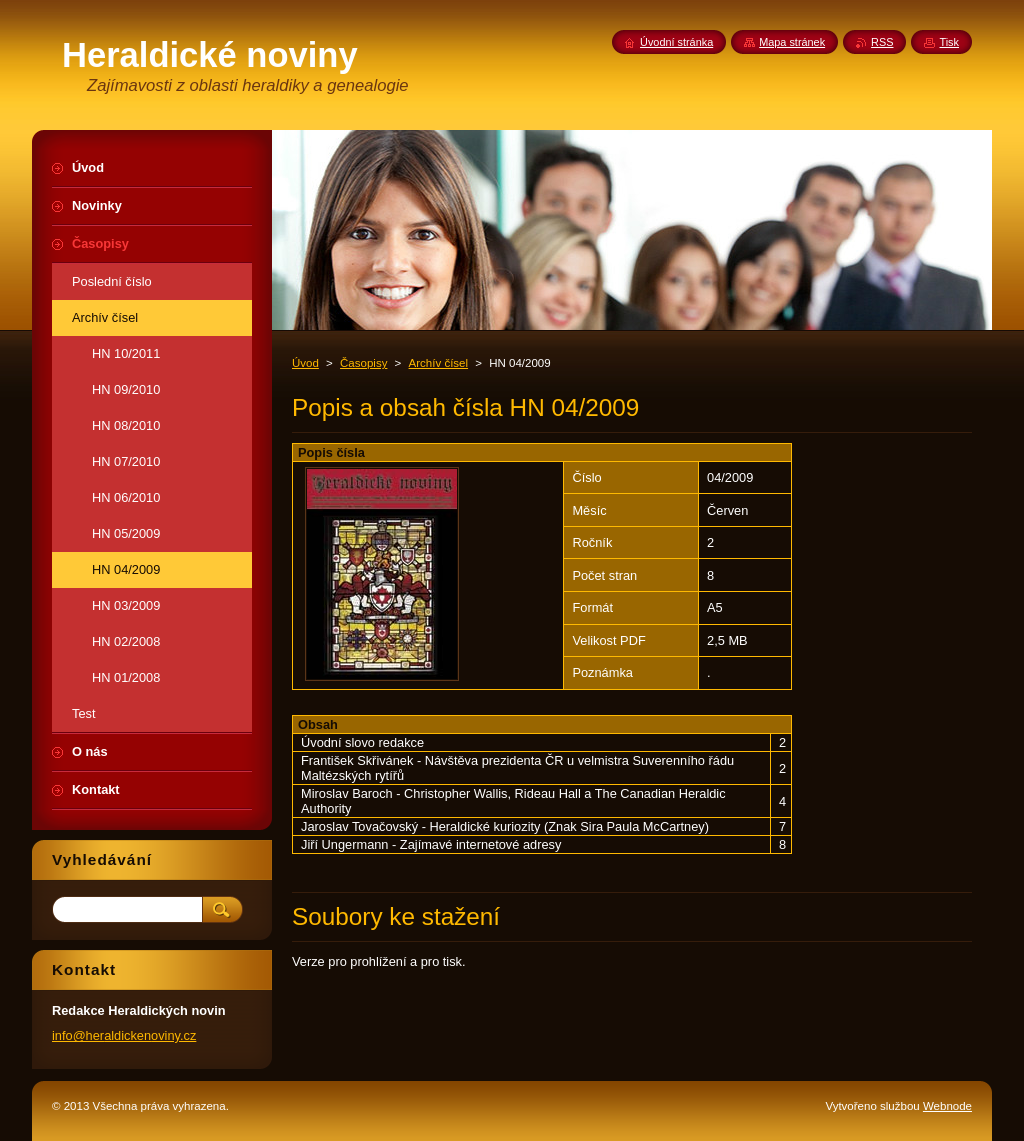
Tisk (949, 42)
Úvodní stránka (676, 42)
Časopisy (363, 363)
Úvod (305, 363)
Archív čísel (439, 363)
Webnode (947, 1106)
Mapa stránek (792, 42)
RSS (882, 42)
